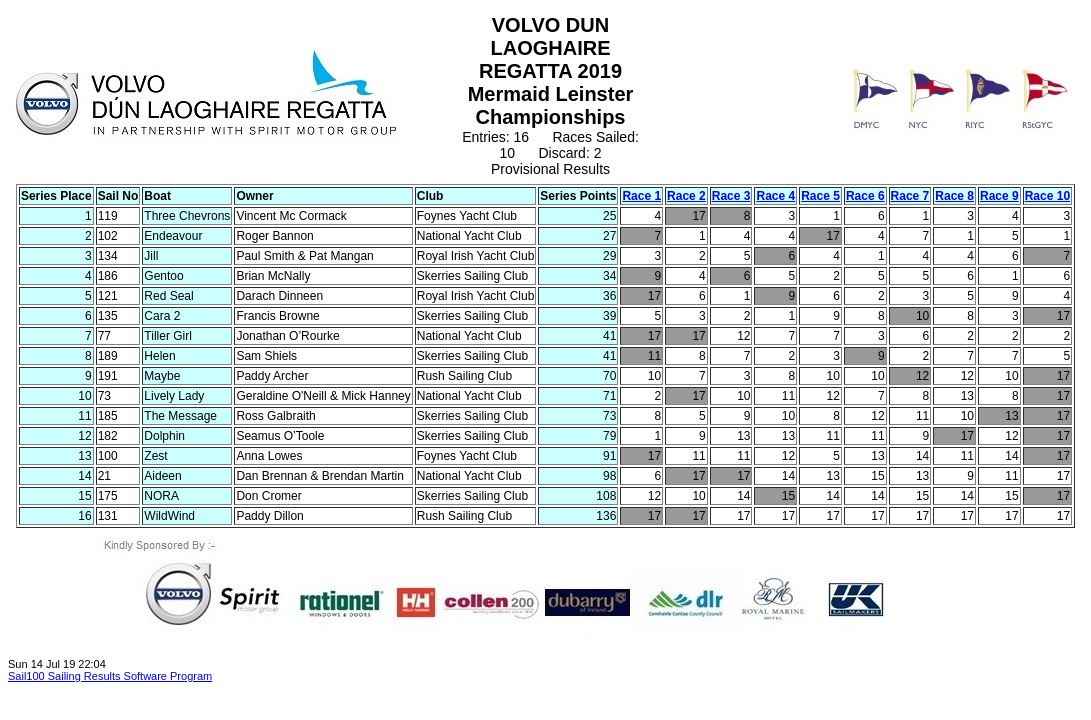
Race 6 (865, 196)
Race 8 (954, 196)
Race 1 (641, 196)
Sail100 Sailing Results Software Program (110, 676)
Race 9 (999, 196)
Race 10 (1047, 196)
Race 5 (820, 196)
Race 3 (731, 196)
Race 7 (910, 196)
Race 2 (686, 196)
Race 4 (775, 196)
